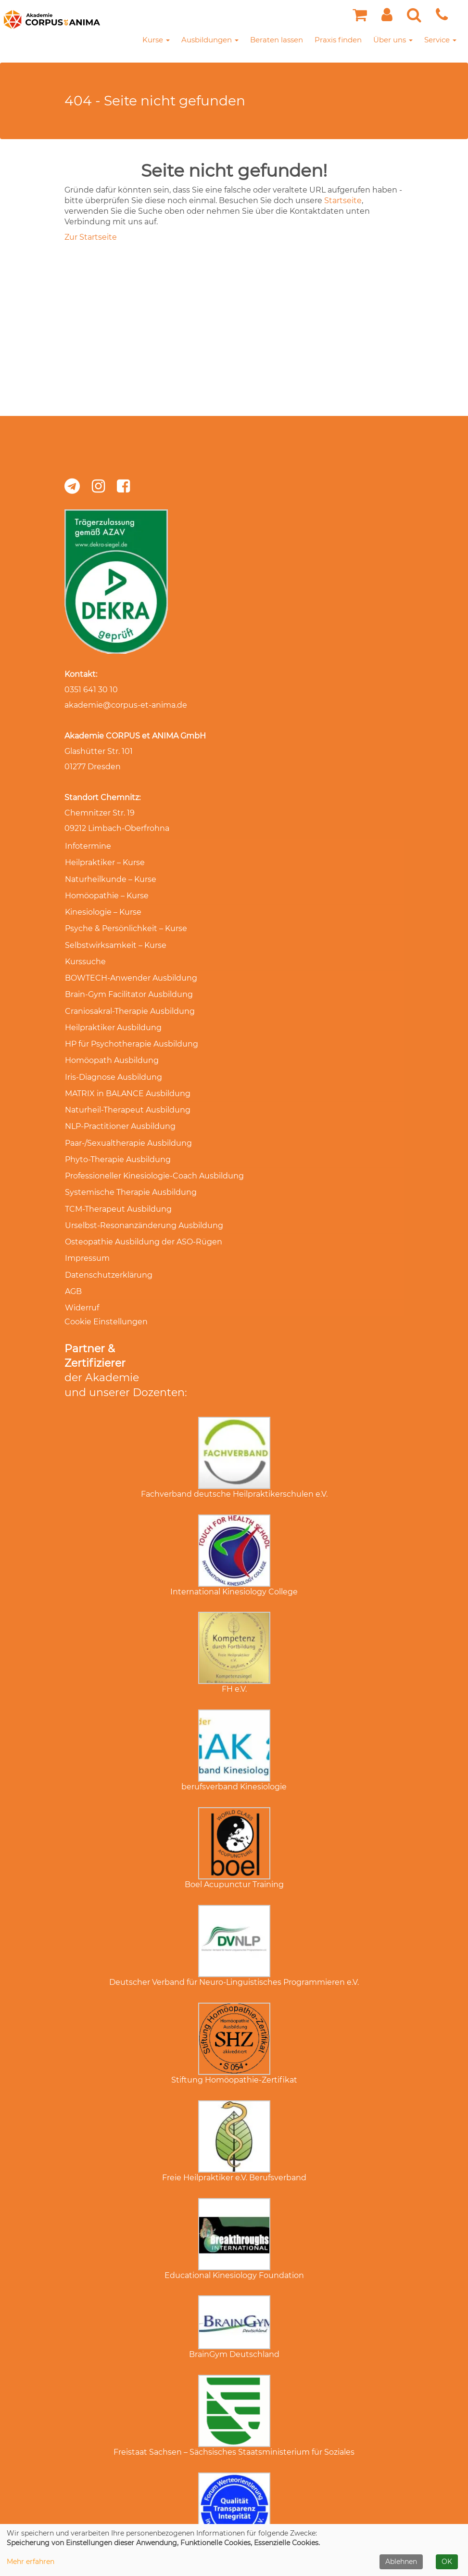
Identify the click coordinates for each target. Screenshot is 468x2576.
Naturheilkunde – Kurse (110, 876)
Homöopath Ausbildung (111, 1046)
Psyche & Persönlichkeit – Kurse (125, 923)
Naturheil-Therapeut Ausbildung (127, 1092)
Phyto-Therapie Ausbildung (117, 1138)
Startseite (343, 200)
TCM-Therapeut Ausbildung (117, 1185)
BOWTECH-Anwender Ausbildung (130, 969)
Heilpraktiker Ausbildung (112, 1015)
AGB (72, 1262)
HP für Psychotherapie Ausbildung (131, 1031)
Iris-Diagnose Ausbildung (113, 1061)
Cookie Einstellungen (106, 1290)
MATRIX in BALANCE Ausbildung (127, 1077)
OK (447, 2561)
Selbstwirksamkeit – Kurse (115, 938)
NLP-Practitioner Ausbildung (119, 1108)
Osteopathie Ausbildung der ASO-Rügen (143, 1215)
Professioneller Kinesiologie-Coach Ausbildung (153, 1154)
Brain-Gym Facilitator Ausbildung (128, 984)
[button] (386, 17)
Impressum (86, 1231)
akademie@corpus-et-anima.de (125, 705)
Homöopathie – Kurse (106, 892)
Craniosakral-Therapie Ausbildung (129, 1000)
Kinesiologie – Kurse (102, 907)
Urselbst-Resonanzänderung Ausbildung (143, 1200)
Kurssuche (84, 953)
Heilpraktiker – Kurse (104, 861)
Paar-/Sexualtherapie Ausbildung (127, 1123)
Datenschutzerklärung (108, 1246)
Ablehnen (401, 2561)
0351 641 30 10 (91, 689)
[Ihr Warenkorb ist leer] (360, 17)
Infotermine (87, 846)
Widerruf (81, 1277)
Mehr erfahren (30, 2561)
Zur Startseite (90, 237)
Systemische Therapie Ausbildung (130, 1169)
